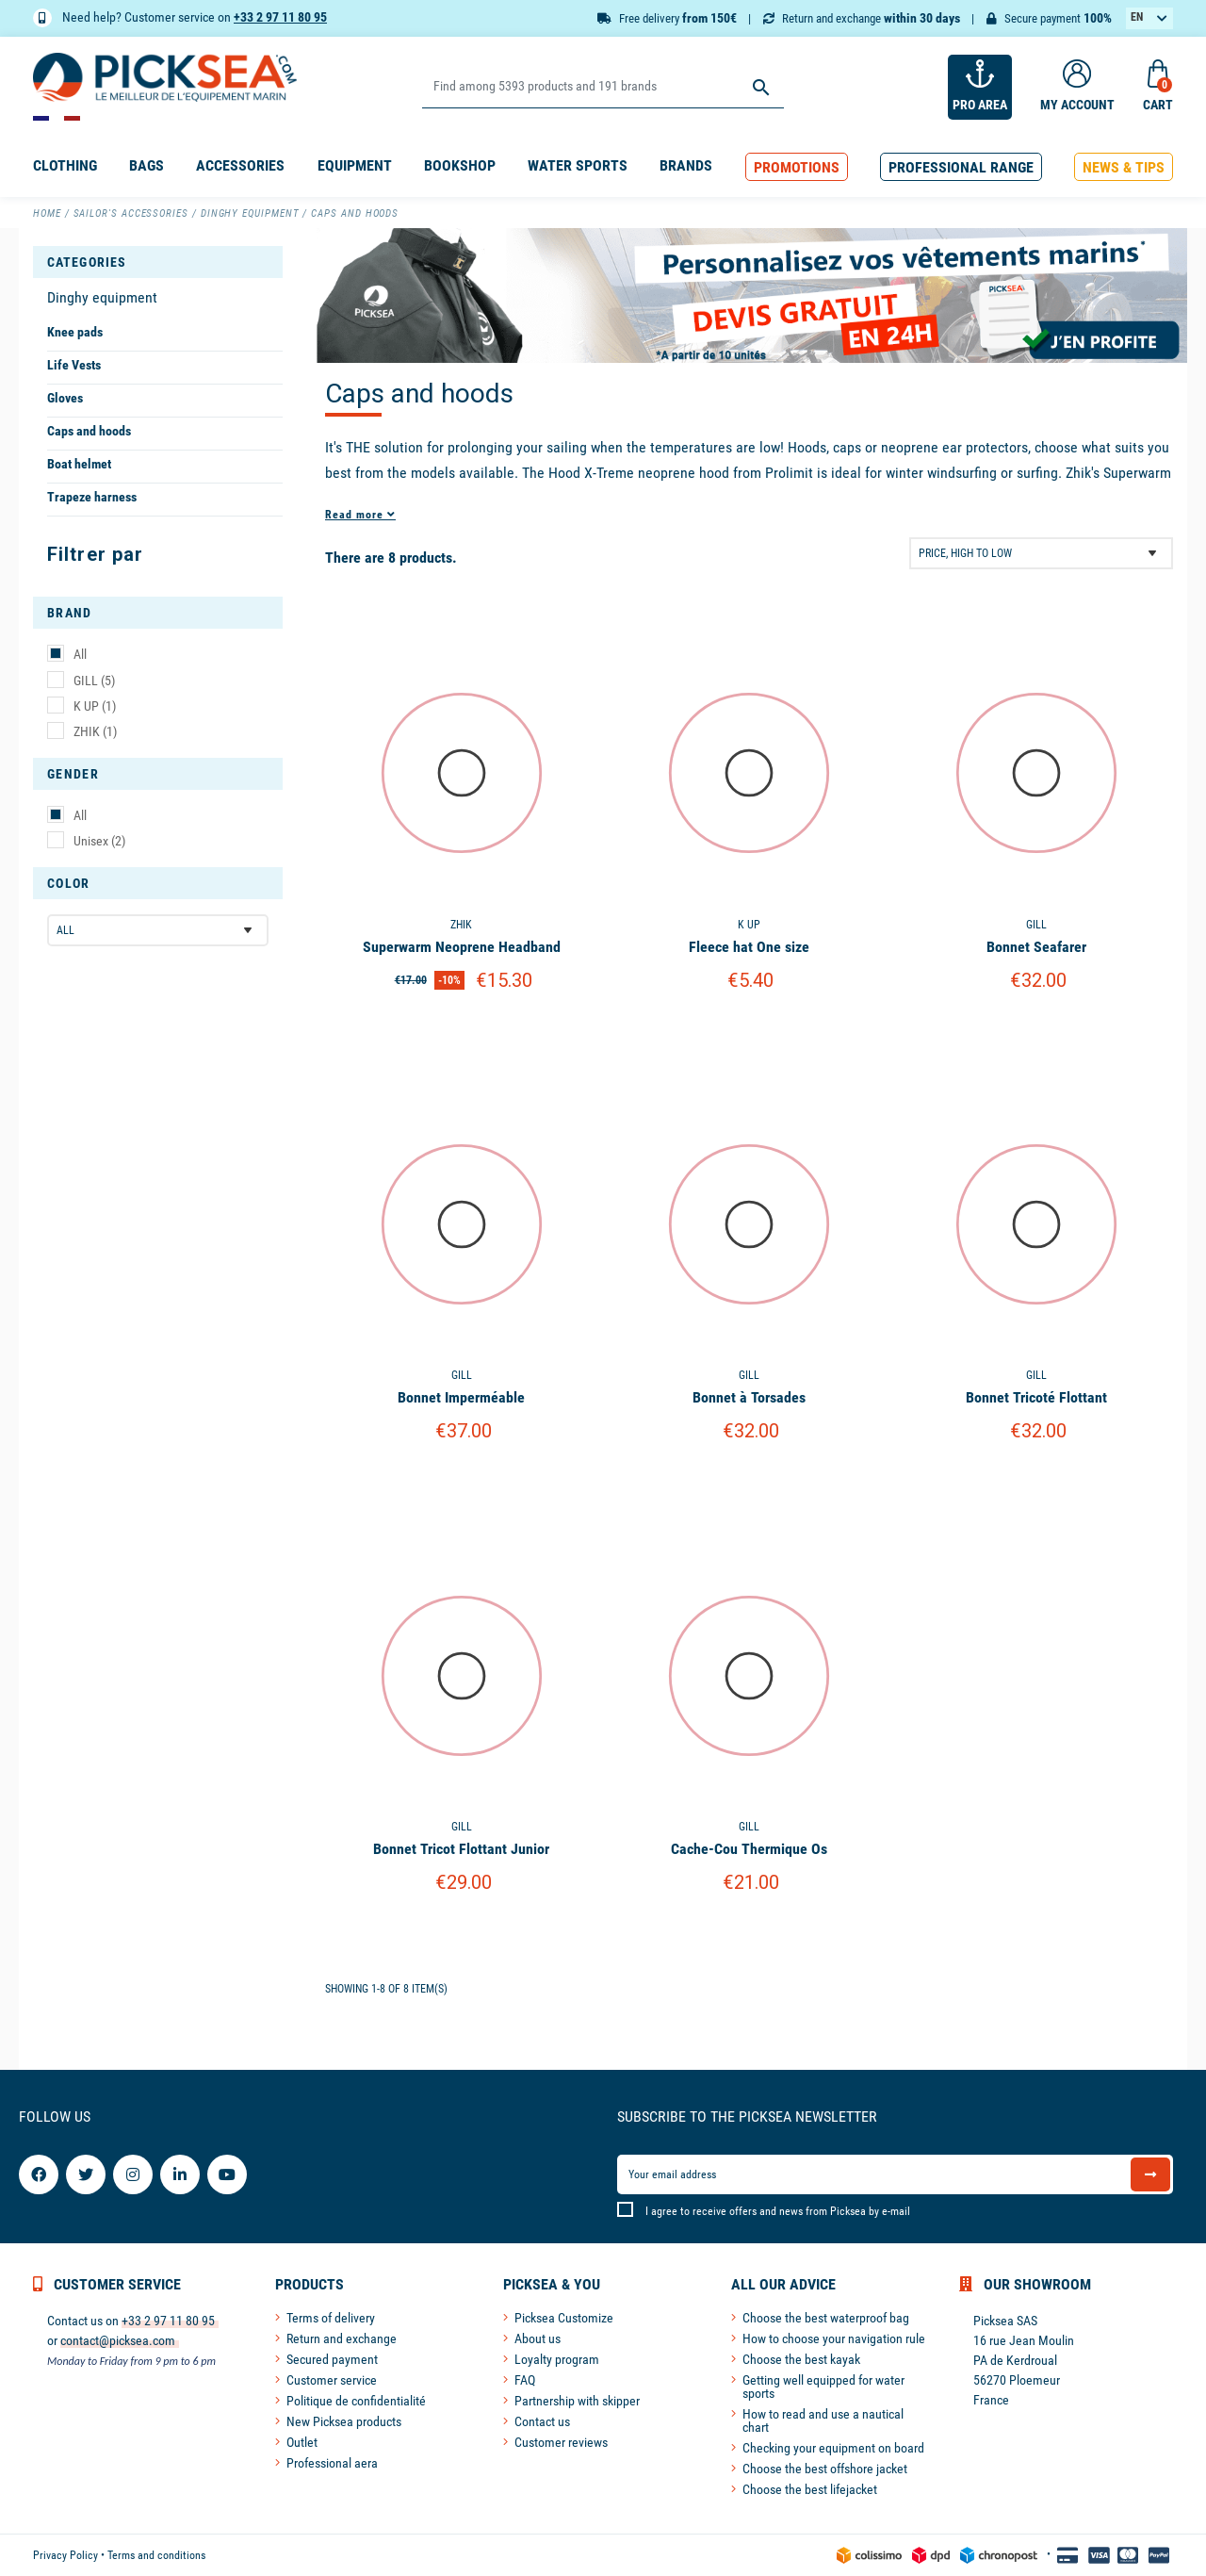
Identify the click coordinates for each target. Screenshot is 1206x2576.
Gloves (65, 397)
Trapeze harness (92, 496)
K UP (94, 706)
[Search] (602, 87)
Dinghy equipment (102, 297)
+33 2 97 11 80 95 (280, 17)
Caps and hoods (89, 430)
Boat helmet (79, 463)
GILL (94, 680)
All (80, 654)
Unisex (99, 840)
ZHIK (95, 731)
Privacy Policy (65, 2555)
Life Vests (74, 364)
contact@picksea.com (117, 2340)
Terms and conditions (156, 2555)
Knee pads (75, 331)
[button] (796, 167)
